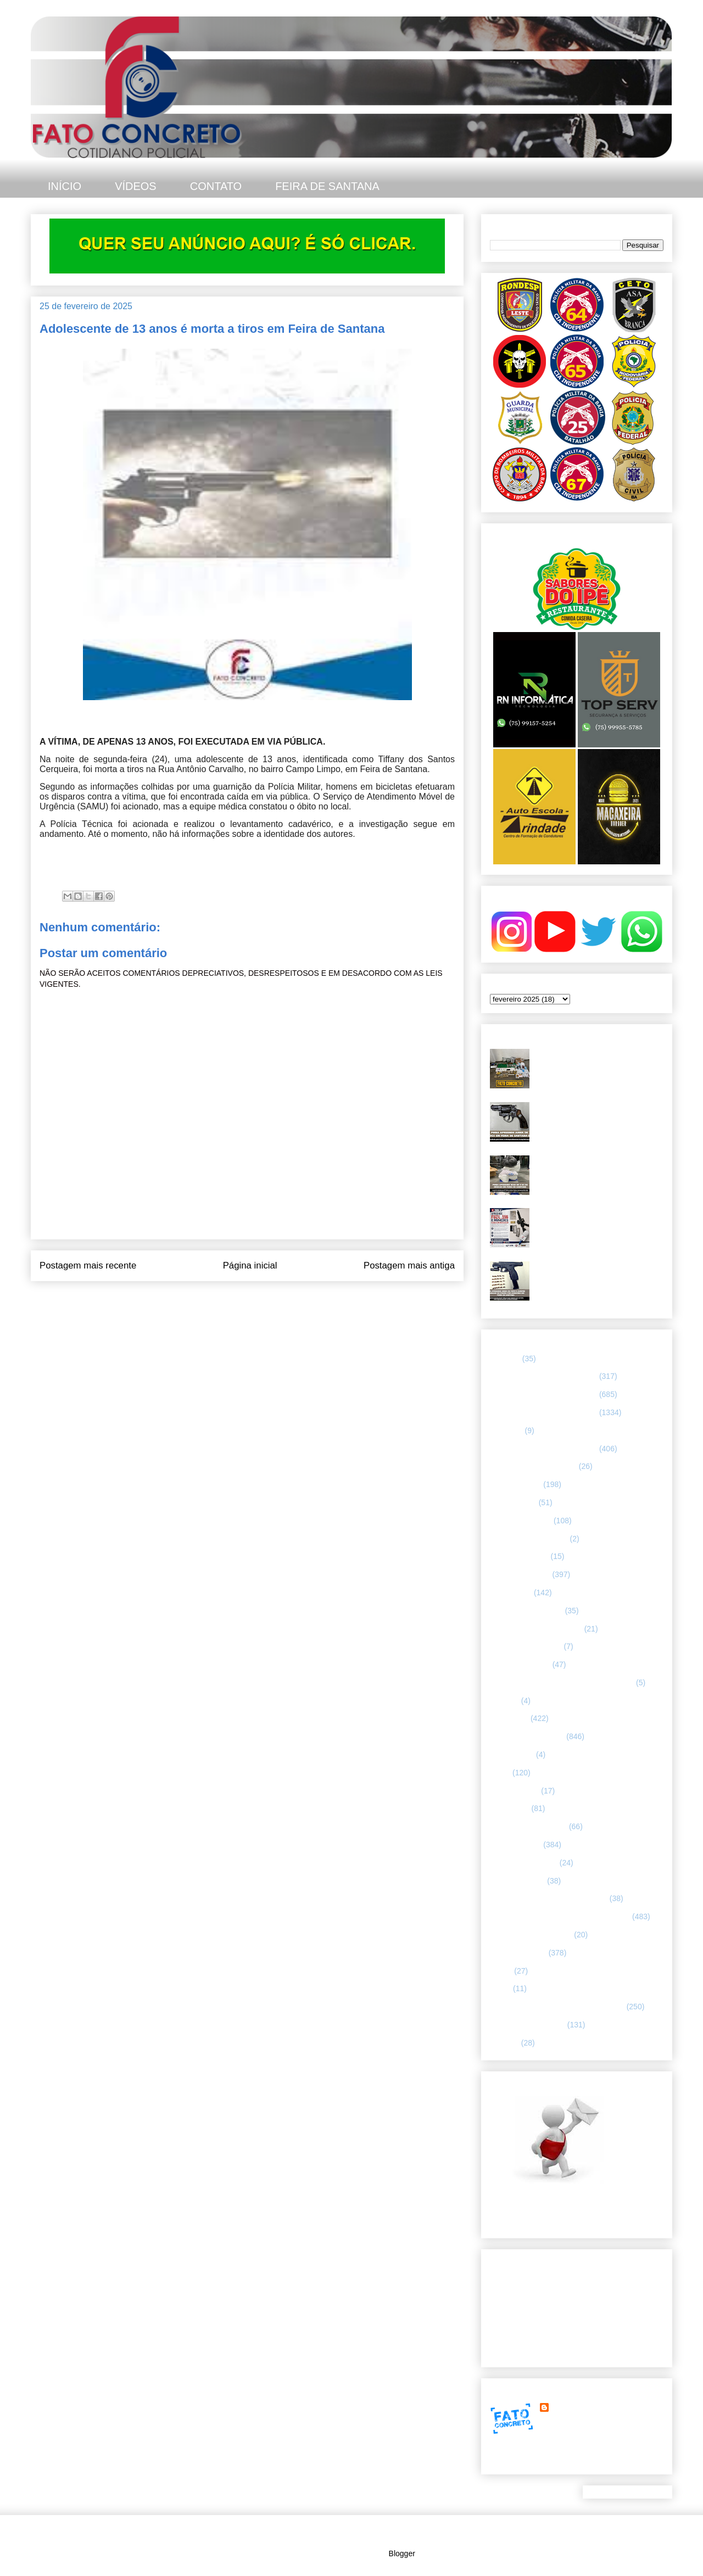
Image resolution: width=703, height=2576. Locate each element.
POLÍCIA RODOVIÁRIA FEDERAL (548, 1898)
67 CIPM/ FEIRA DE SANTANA (543, 1448)
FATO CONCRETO (584, 2407)
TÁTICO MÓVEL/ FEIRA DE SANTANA (557, 2006)
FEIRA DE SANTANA (327, 186)
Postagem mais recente (88, 1265)
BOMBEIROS (513, 1502)
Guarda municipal (520, 1664)
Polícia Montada (517, 1880)
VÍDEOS (136, 186)
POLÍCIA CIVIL (515, 1844)
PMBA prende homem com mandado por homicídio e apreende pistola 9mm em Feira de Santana (598, 1275)
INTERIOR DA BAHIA (527, 1736)
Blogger (402, 2553)
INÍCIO (64, 186)
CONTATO (216, 186)
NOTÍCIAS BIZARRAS (528, 1826)
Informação (509, 1718)
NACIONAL (509, 1808)
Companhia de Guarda (529, 1538)
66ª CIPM (506, 1430)
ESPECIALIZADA (520, 1574)
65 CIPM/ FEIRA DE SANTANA (543, 1394)
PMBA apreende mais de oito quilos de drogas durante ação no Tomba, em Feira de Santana (596, 1169)
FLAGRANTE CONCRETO (536, 1628)
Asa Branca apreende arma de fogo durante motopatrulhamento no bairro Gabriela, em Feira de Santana (598, 1116)
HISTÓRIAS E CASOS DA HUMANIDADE (562, 1682)
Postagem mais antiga (409, 1265)
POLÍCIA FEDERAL (523, 1862)
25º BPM (505, 1358)
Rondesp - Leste (518, 1952)
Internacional (512, 1754)
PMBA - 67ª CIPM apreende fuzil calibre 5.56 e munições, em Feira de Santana (598, 1222)
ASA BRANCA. (515, 1484)
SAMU (501, 1970)
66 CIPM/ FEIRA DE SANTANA (543, 1412)
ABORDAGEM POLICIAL (533, 1466)
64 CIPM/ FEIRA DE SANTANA (543, 1376)
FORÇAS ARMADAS (526, 1646)
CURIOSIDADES (519, 1556)
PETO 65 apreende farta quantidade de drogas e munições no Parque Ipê (598, 1058)
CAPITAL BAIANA (520, 1520)
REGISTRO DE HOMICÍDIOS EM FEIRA (560, 1916)
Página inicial (250, 1265)
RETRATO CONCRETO (531, 1934)
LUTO (500, 1772)
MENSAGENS (514, 1790)
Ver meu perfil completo (530, 2461)
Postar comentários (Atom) (262, 1294)
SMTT (500, 1988)
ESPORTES (511, 1592)
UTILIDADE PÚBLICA (527, 2024)
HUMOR (504, 1700)
